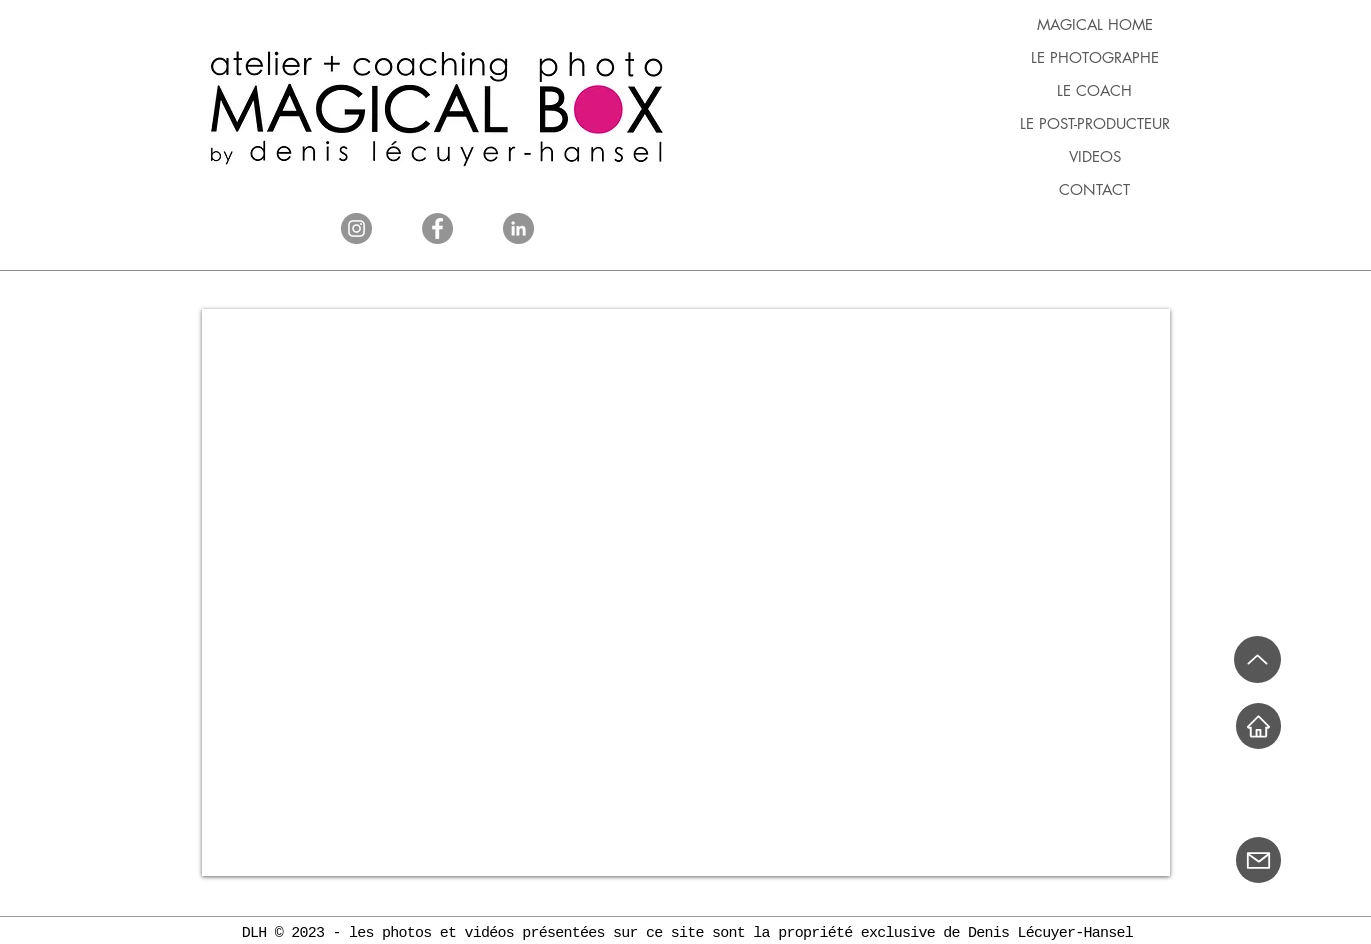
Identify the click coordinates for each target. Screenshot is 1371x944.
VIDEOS (1095, 156)
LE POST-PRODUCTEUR (1095, 123)
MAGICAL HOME (1095, 24)
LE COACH (1094, 90)
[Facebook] (437, 228)
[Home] (1258, 726)
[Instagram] (356, 228)
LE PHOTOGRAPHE (1095, 57)
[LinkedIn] (518, 228)
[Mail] (1258, 860)
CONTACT (1094, 189)
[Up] (1257, 659)
